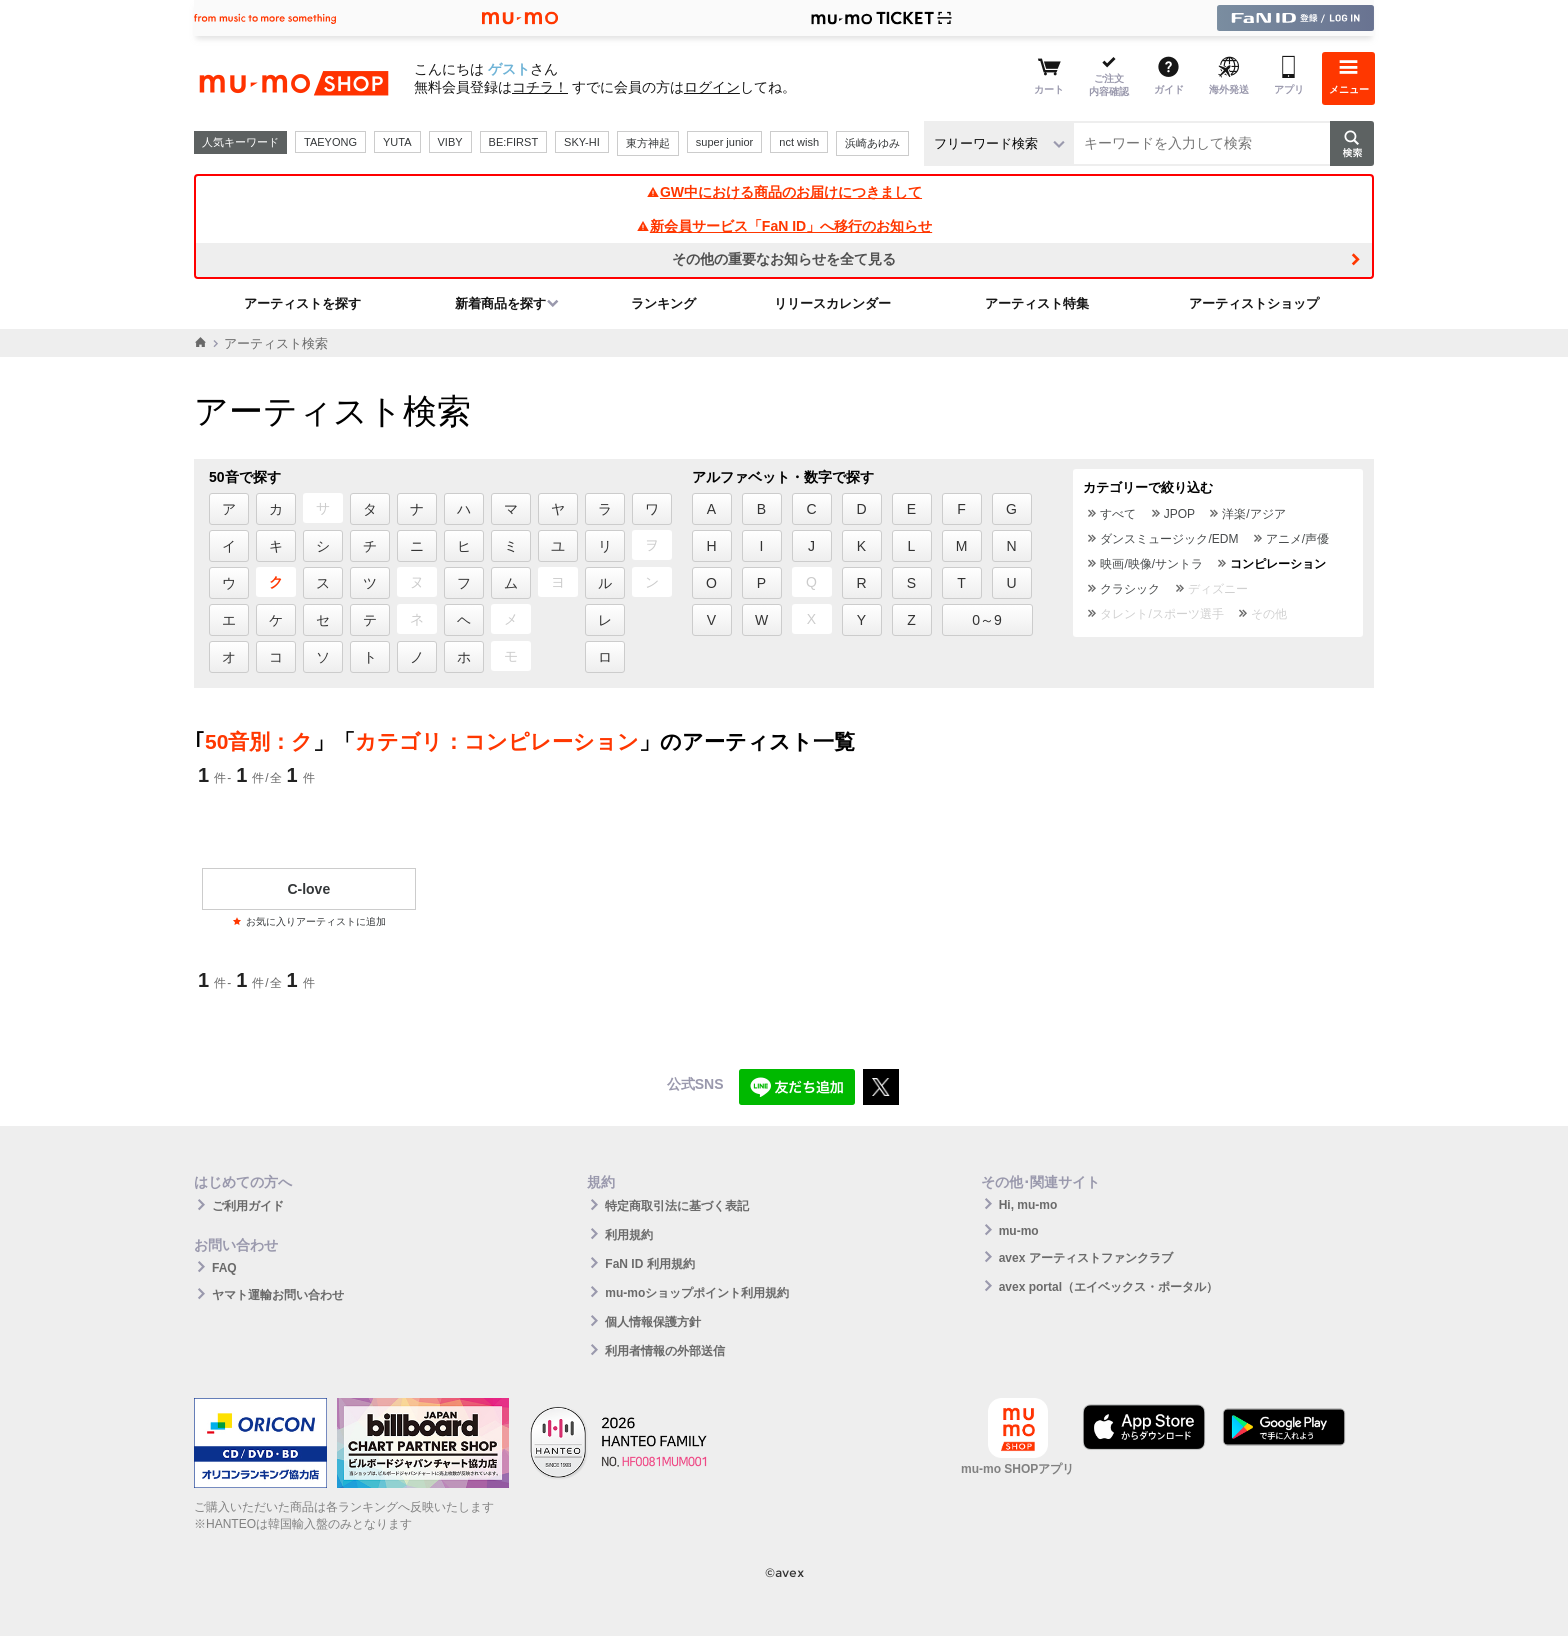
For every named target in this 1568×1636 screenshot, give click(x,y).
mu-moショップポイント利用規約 (697, 1293)
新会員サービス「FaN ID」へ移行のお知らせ (784, 226)
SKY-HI (582, 142)
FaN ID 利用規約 (649, 1264)
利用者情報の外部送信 (665, 1351)
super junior (724, 142)
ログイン (712, 87)
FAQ (224, 1268)
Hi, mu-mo (1028, 1205)
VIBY (450, 142)
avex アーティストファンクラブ (1086, 1258)
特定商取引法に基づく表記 (677, 1206)
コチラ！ (540, 87)
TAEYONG (330, 142)
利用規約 (629, 1235)
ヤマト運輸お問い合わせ (278, 1295)
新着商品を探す (500, 303)
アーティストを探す (302, 303)
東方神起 (648, 143)
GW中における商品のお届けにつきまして (784, 192)
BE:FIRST (514, 142)
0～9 (987, 620)
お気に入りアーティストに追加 (309, 921)
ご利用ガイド (248, 1206)
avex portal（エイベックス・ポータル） (1108, 1287)
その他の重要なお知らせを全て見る (784, 259)
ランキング (663, 303)
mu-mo (1019, 1231)
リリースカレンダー (832, 303)
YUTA (397, 142)
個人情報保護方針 (653, 1322)
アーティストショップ (1254, 303)
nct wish (799, 142)
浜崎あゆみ (872, 143)
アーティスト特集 (1037, 303)
